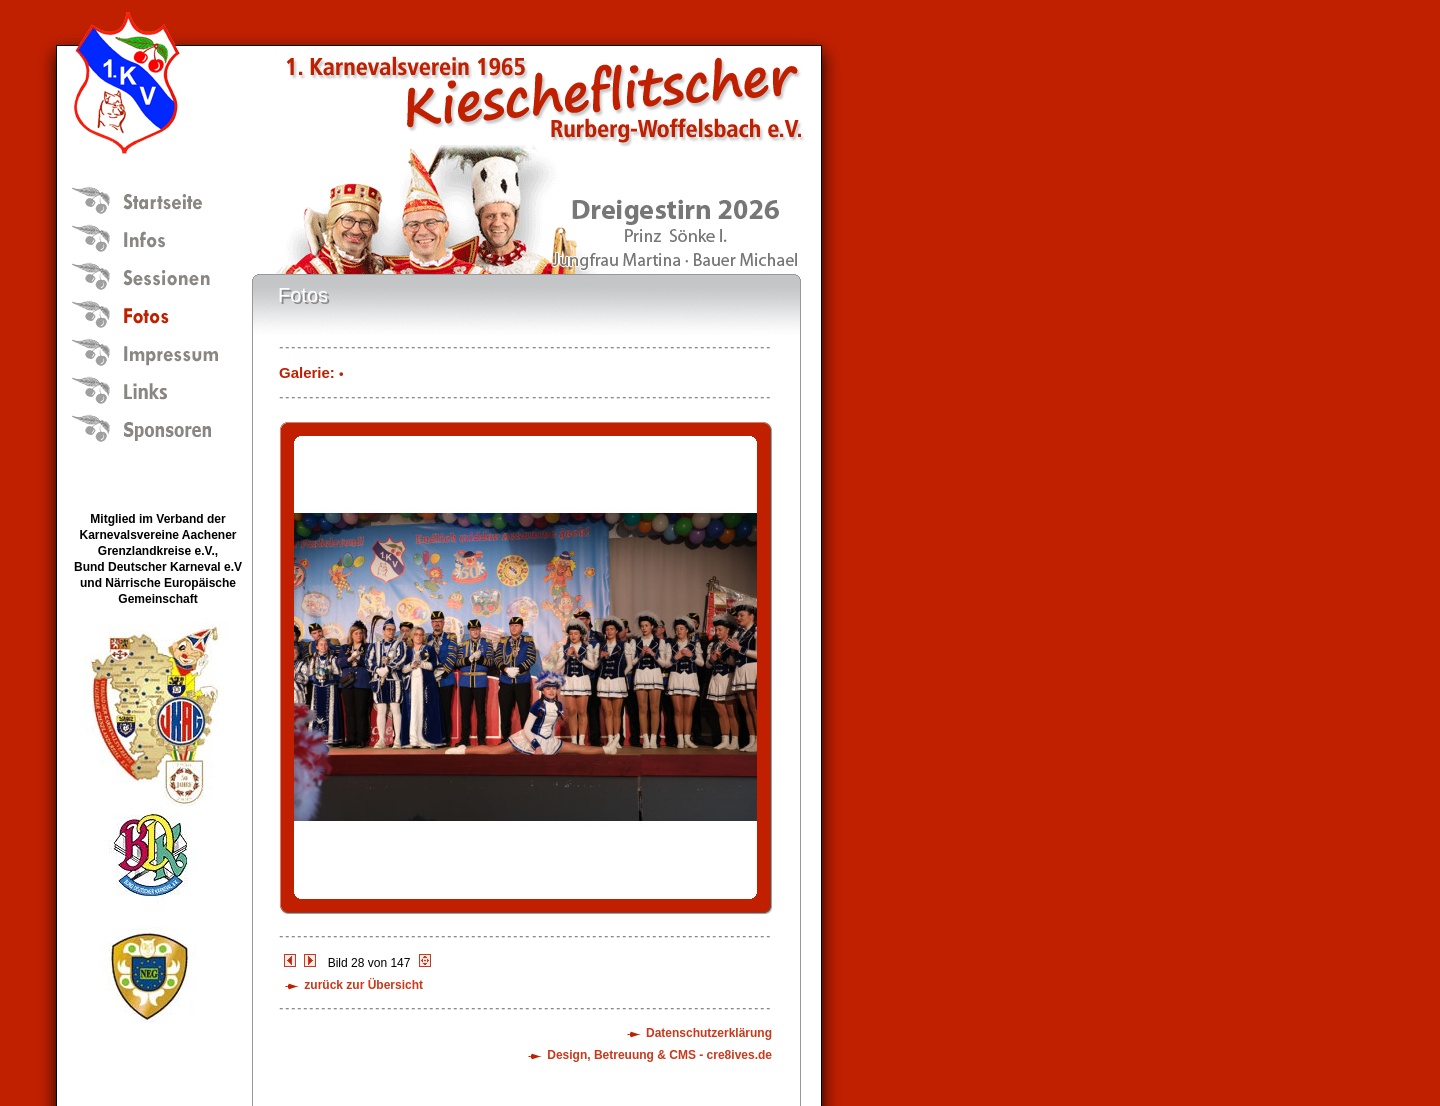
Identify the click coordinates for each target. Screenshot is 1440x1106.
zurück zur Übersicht (363, 985)
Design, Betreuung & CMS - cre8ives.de (659, 1055)
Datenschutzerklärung (709, 1033)
